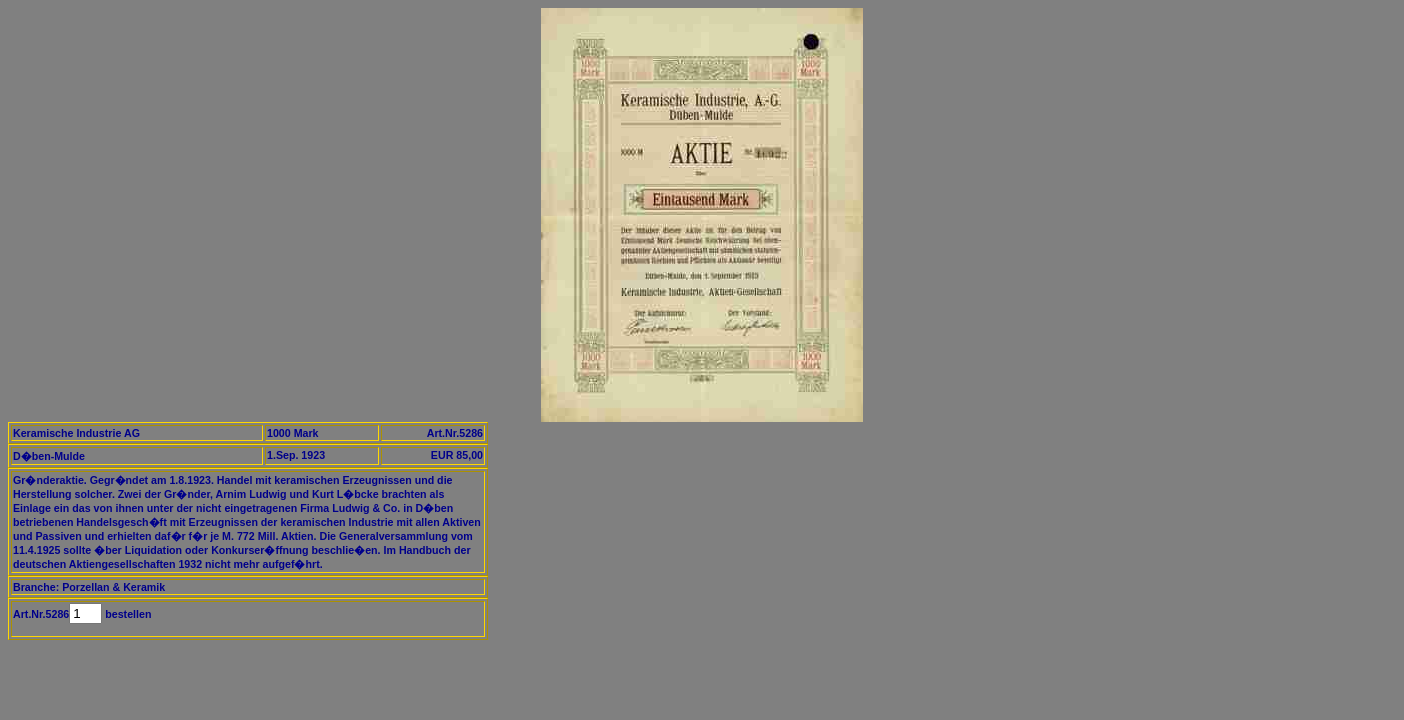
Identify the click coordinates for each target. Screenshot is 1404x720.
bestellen (126, 614)
